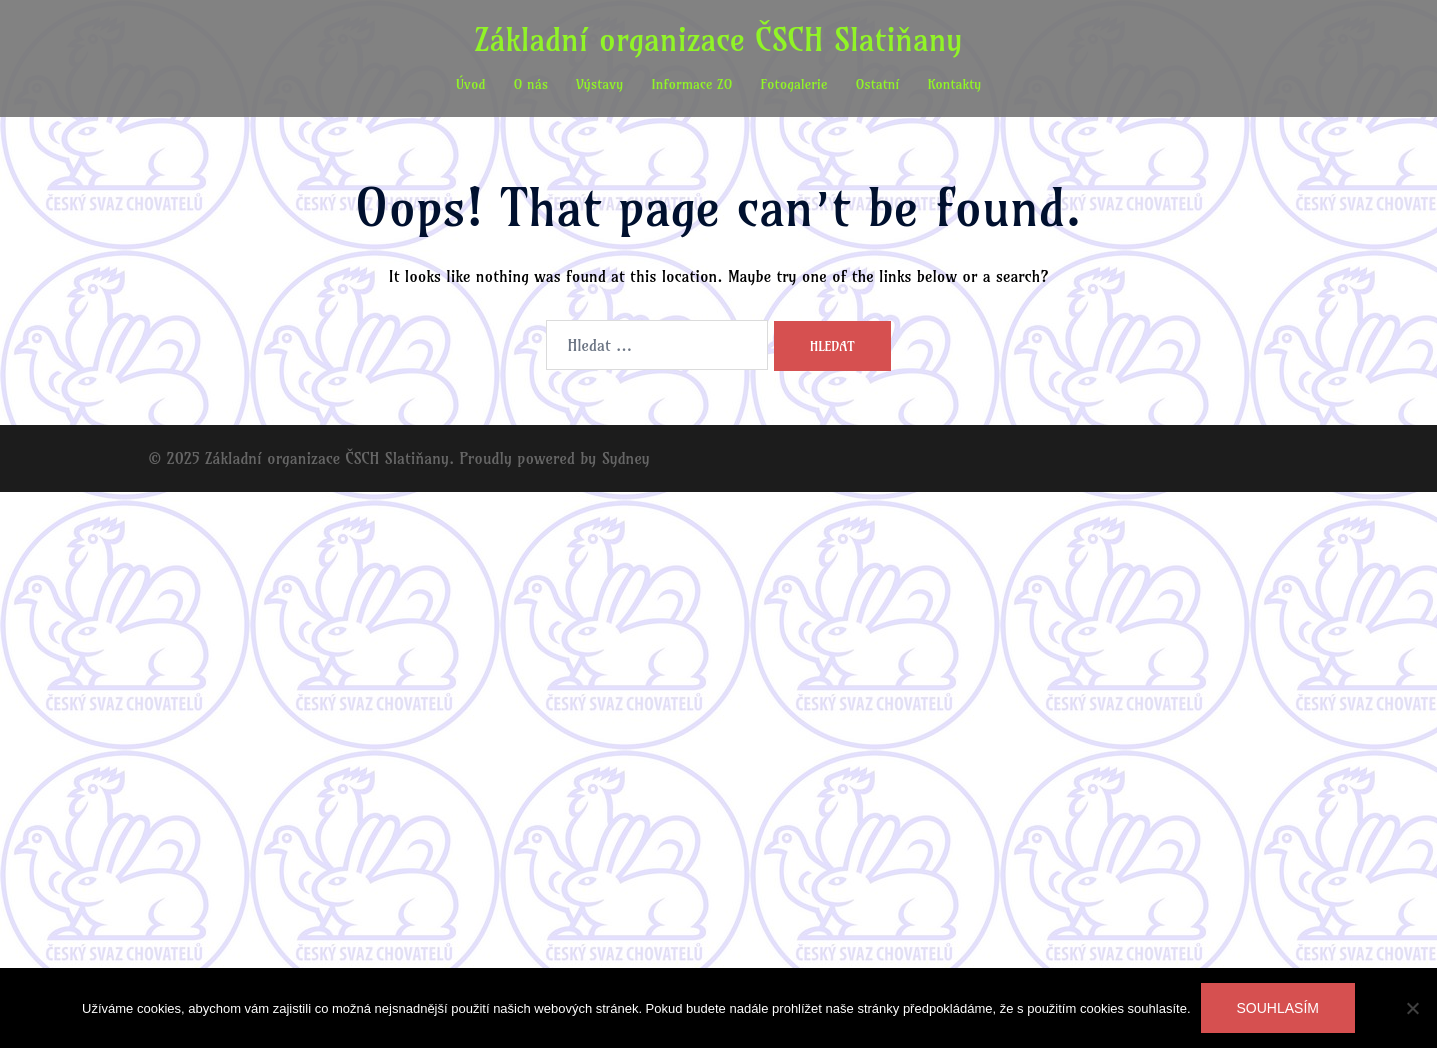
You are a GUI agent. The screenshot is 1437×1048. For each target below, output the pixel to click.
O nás (530, 84)
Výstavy (599, 84)
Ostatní (877, 84)
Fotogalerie (794, 84)
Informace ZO (691, 84)
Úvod (471, 84)
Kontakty (954, 84)
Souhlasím (1278, 1008)
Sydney (626, 458)
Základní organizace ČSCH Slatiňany (719, 39)
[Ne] (1412, 1008)
